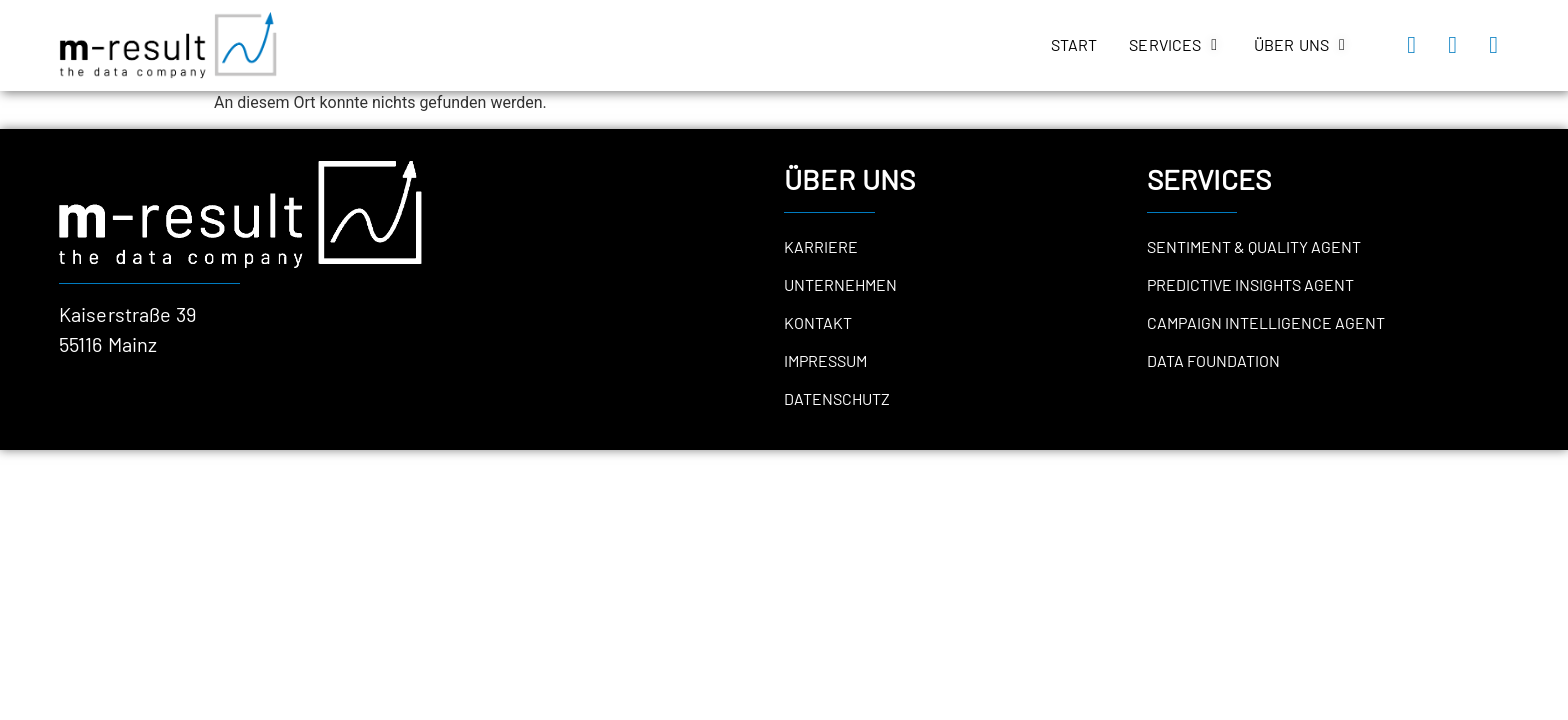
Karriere (821, 246)
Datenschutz (837, 398)
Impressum (825, 360)
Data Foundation (1213, 360)
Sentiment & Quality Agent (1254, 246)
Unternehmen (840, 284)
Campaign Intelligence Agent (1266, 322)
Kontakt (818, 322)
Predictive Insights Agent (1250, 284)
